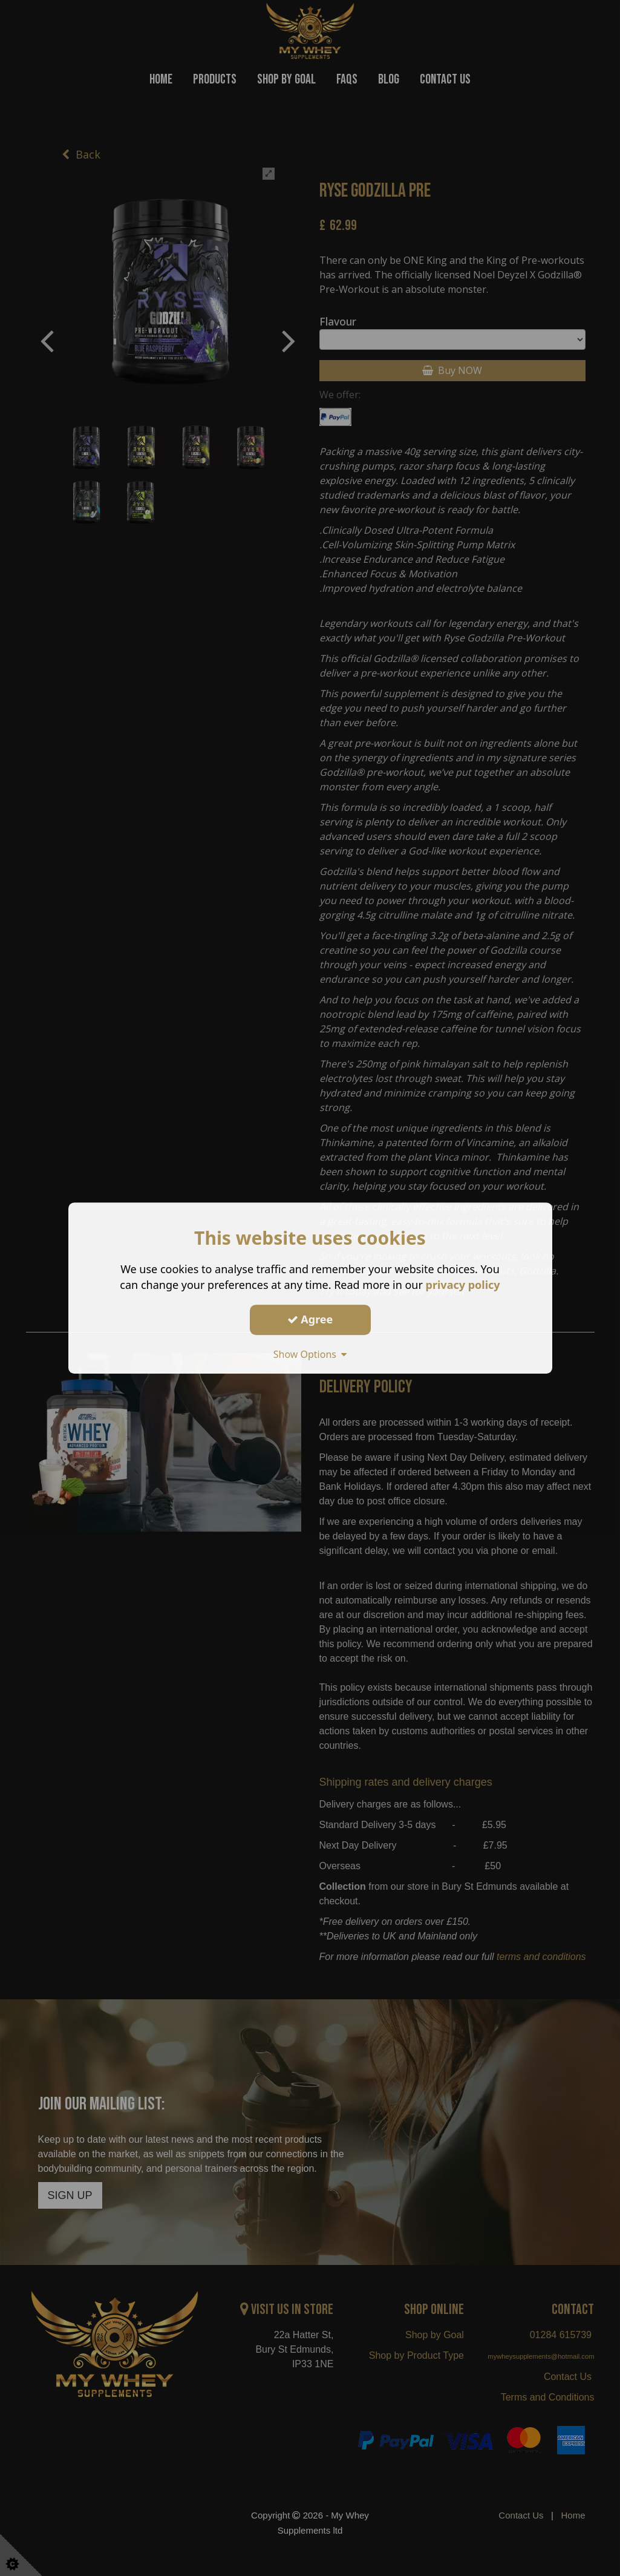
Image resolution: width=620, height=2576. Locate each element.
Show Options (310, 1354)
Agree (310, 1319)
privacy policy (463, 1284)
